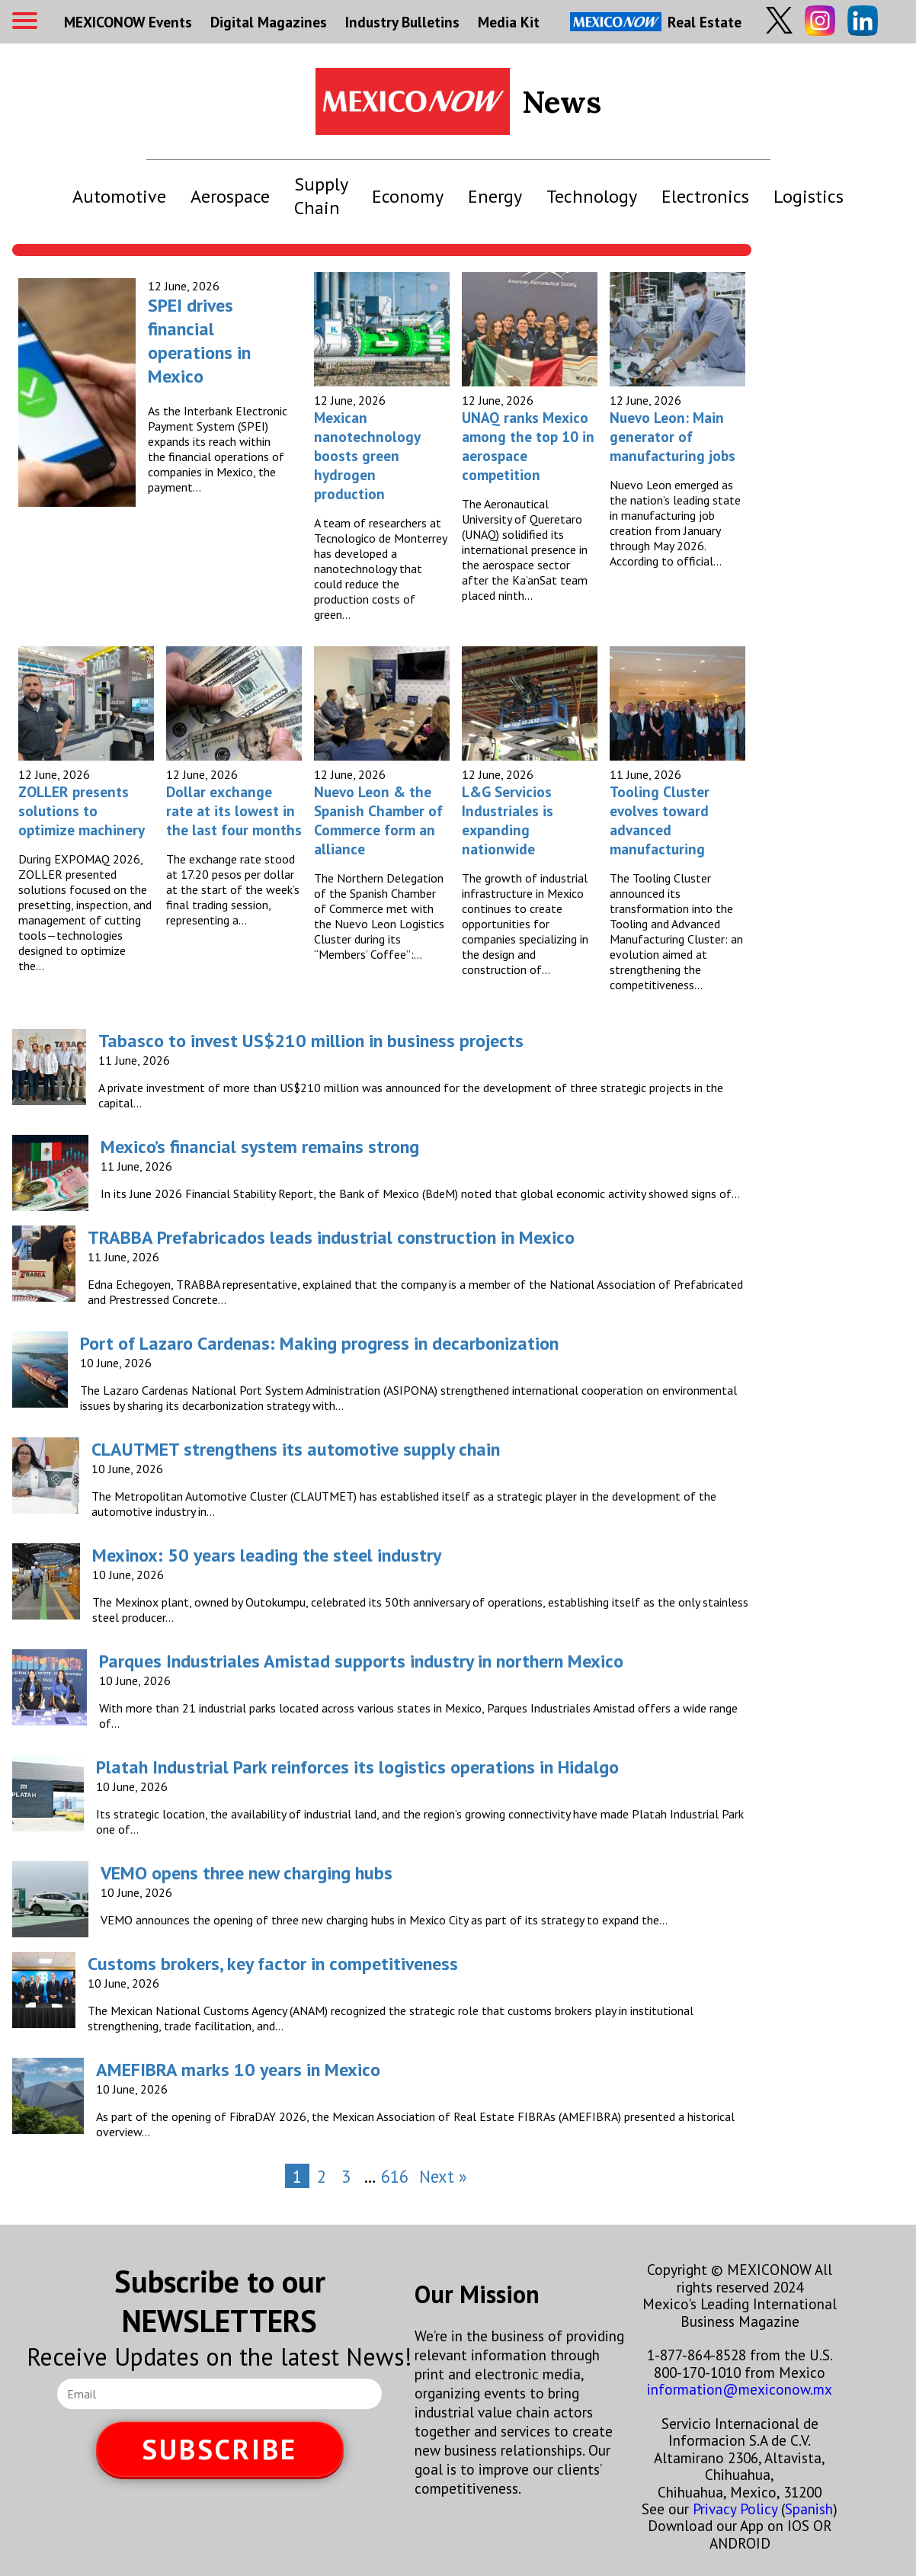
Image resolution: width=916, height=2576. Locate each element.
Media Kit (509, 21)
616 (395, 2176)
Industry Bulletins (402, 21)
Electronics (705, 196)
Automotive (119, 196)
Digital (268, 21)
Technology (591, 196)
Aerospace (230, 196)
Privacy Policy (735, 2508)
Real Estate (655, 21)
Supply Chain (321, 195)
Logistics (808, 196)
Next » (443, 2176)
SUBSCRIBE (219, 2449)
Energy (495, 196)
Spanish (809, 2508)
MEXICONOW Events (128, 21)
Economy (408, 196)
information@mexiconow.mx (739, 2388)
